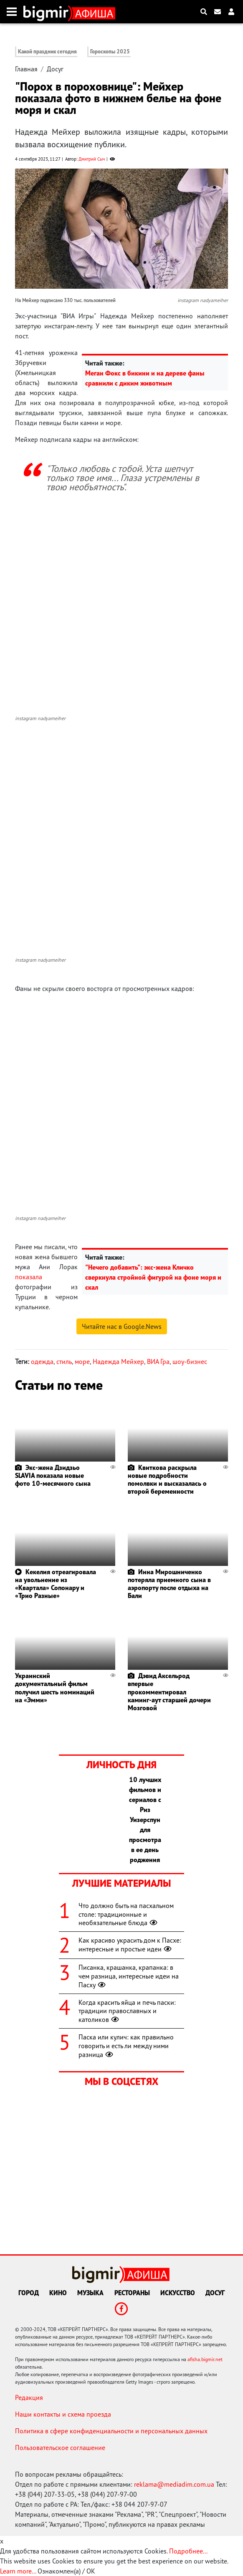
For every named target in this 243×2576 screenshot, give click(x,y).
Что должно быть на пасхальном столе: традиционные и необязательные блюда (126, 1914)
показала (28, 1277)
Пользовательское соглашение (60, 2447)
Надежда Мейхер (118, 1361)
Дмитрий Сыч (91, 159)
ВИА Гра (158, 1361)
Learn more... (18, 2571)
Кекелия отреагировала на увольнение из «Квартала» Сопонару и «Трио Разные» (55, 1584)
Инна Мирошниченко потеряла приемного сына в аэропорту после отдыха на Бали (169, 1584)
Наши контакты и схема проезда (63, 2414)
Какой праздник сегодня (47, 51)
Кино (58, 2293)
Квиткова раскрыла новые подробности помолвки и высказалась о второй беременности (167, 1479)
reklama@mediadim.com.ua (174, 2484)
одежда (42, 1361)
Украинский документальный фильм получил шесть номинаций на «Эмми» (54, 1687)
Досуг (55, 69)
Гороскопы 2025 (110, 51)
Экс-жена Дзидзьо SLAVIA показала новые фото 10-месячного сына (53, 1475)
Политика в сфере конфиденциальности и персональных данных (111, 2431)
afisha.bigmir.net (205, 2359)
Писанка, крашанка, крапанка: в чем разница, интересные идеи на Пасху (128, 1976)
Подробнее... (188, 2551)
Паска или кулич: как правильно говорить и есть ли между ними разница (126, 2046)
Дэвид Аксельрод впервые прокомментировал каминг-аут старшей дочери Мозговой (169, 1691)
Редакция (29, 2397)
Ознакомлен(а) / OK (66, 2571)
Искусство (177, 2293)
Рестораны (132, 2293)
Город (28, 2293)
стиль (64, 1361)
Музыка (90, 2293)
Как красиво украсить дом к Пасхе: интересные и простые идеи (129, 1944)
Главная (26, 69)
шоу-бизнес (189, 1361)
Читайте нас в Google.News (122, 1326)
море (82, 1361)
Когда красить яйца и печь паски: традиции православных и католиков (127, 2011)
